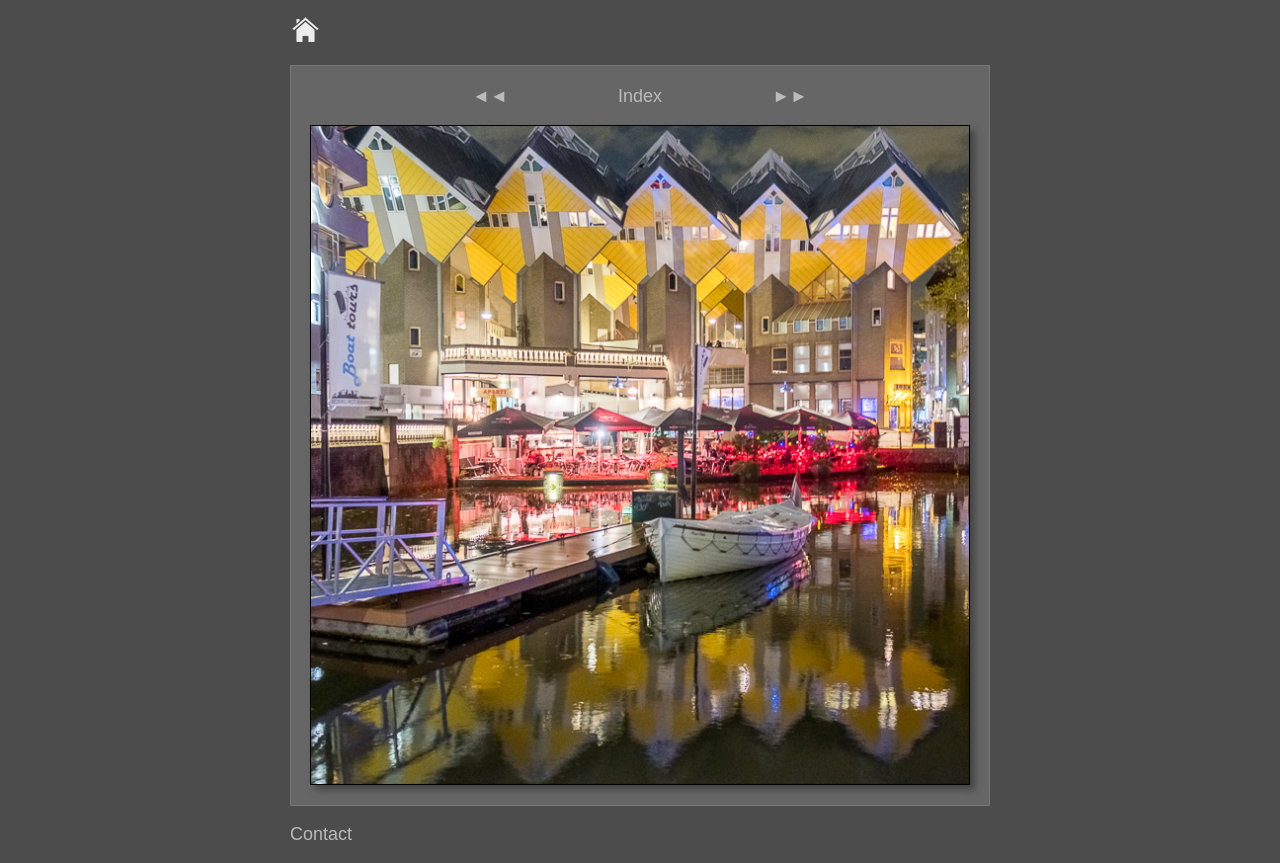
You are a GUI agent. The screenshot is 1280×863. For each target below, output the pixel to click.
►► (790, 96)
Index (640, 96)
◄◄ (490, 96)
